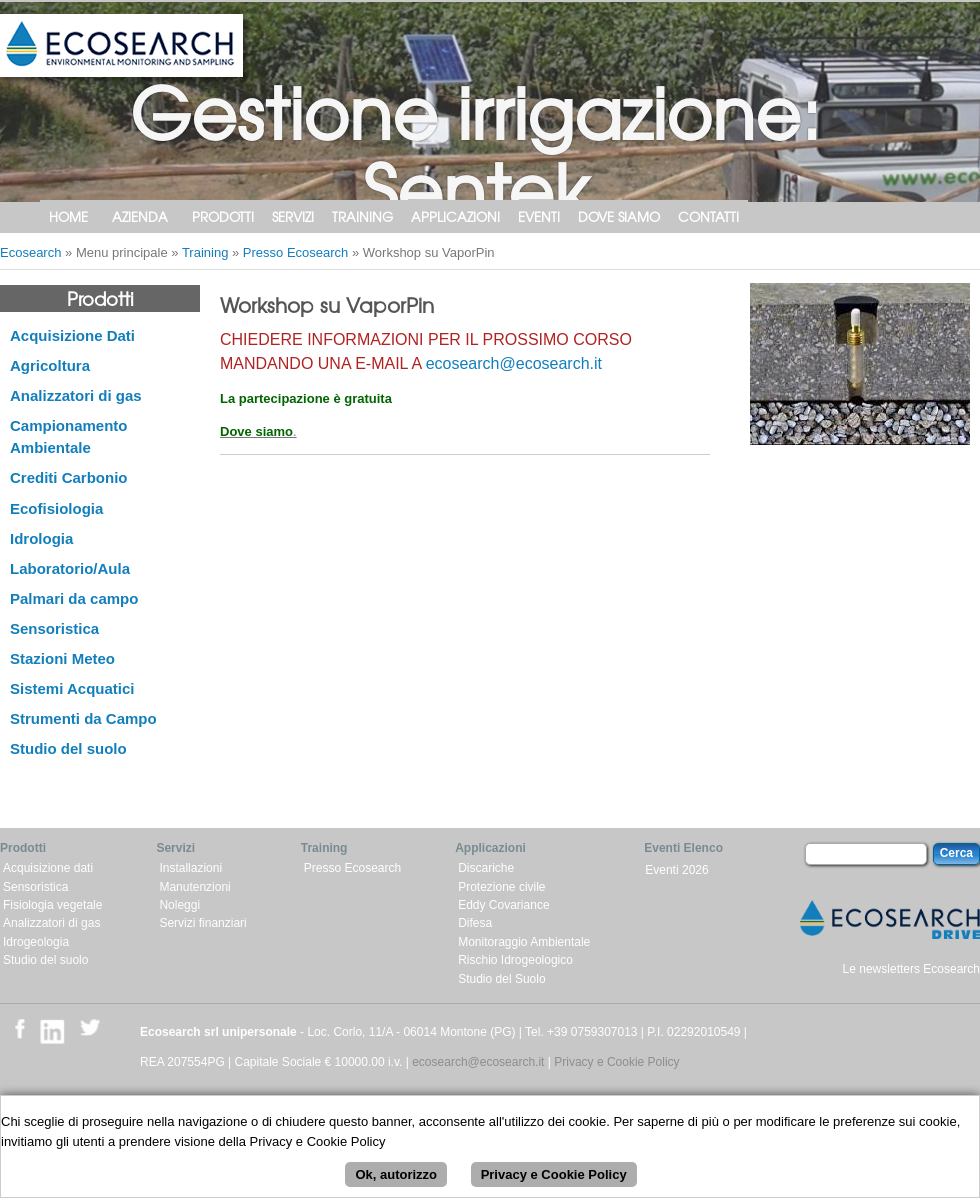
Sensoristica (54, 628)
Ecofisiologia (56, 508)
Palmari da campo (74, 598)
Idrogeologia (36, 942)
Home (68, 216)
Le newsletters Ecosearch (911, 969)
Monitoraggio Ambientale (524, 942)
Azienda (140, 216)
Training (362, 216)
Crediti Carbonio (69, 477)
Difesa (475, 923)
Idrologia (41, 538)
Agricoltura (50, 365)
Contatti (708, 216)
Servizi (293, 216)
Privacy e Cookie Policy (616, 1062)
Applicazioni (455, 216)
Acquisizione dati (48, 868)
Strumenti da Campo (83, 718)
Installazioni (190, 868)
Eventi (539, 216)
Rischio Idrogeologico (515, 960)
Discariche (486, 868)
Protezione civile (501, 887)
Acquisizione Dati (72, 335)
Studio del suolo (68, 748)
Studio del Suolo (501, 979)
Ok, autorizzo (396, 1180)
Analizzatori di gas (76, 395)
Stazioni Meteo (62, 658)
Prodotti (223, 216)
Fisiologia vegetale (52, 905)
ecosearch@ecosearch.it (514, 363)
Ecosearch (30, 252)
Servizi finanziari (202, 923)
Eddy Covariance (503, 905)
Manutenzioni (194, 887)
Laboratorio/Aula (70, 568)
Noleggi (179, 905)
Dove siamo (619, 216)
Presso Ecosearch (296, 252)
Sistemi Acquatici (72, 688)
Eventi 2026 (676, 870)
